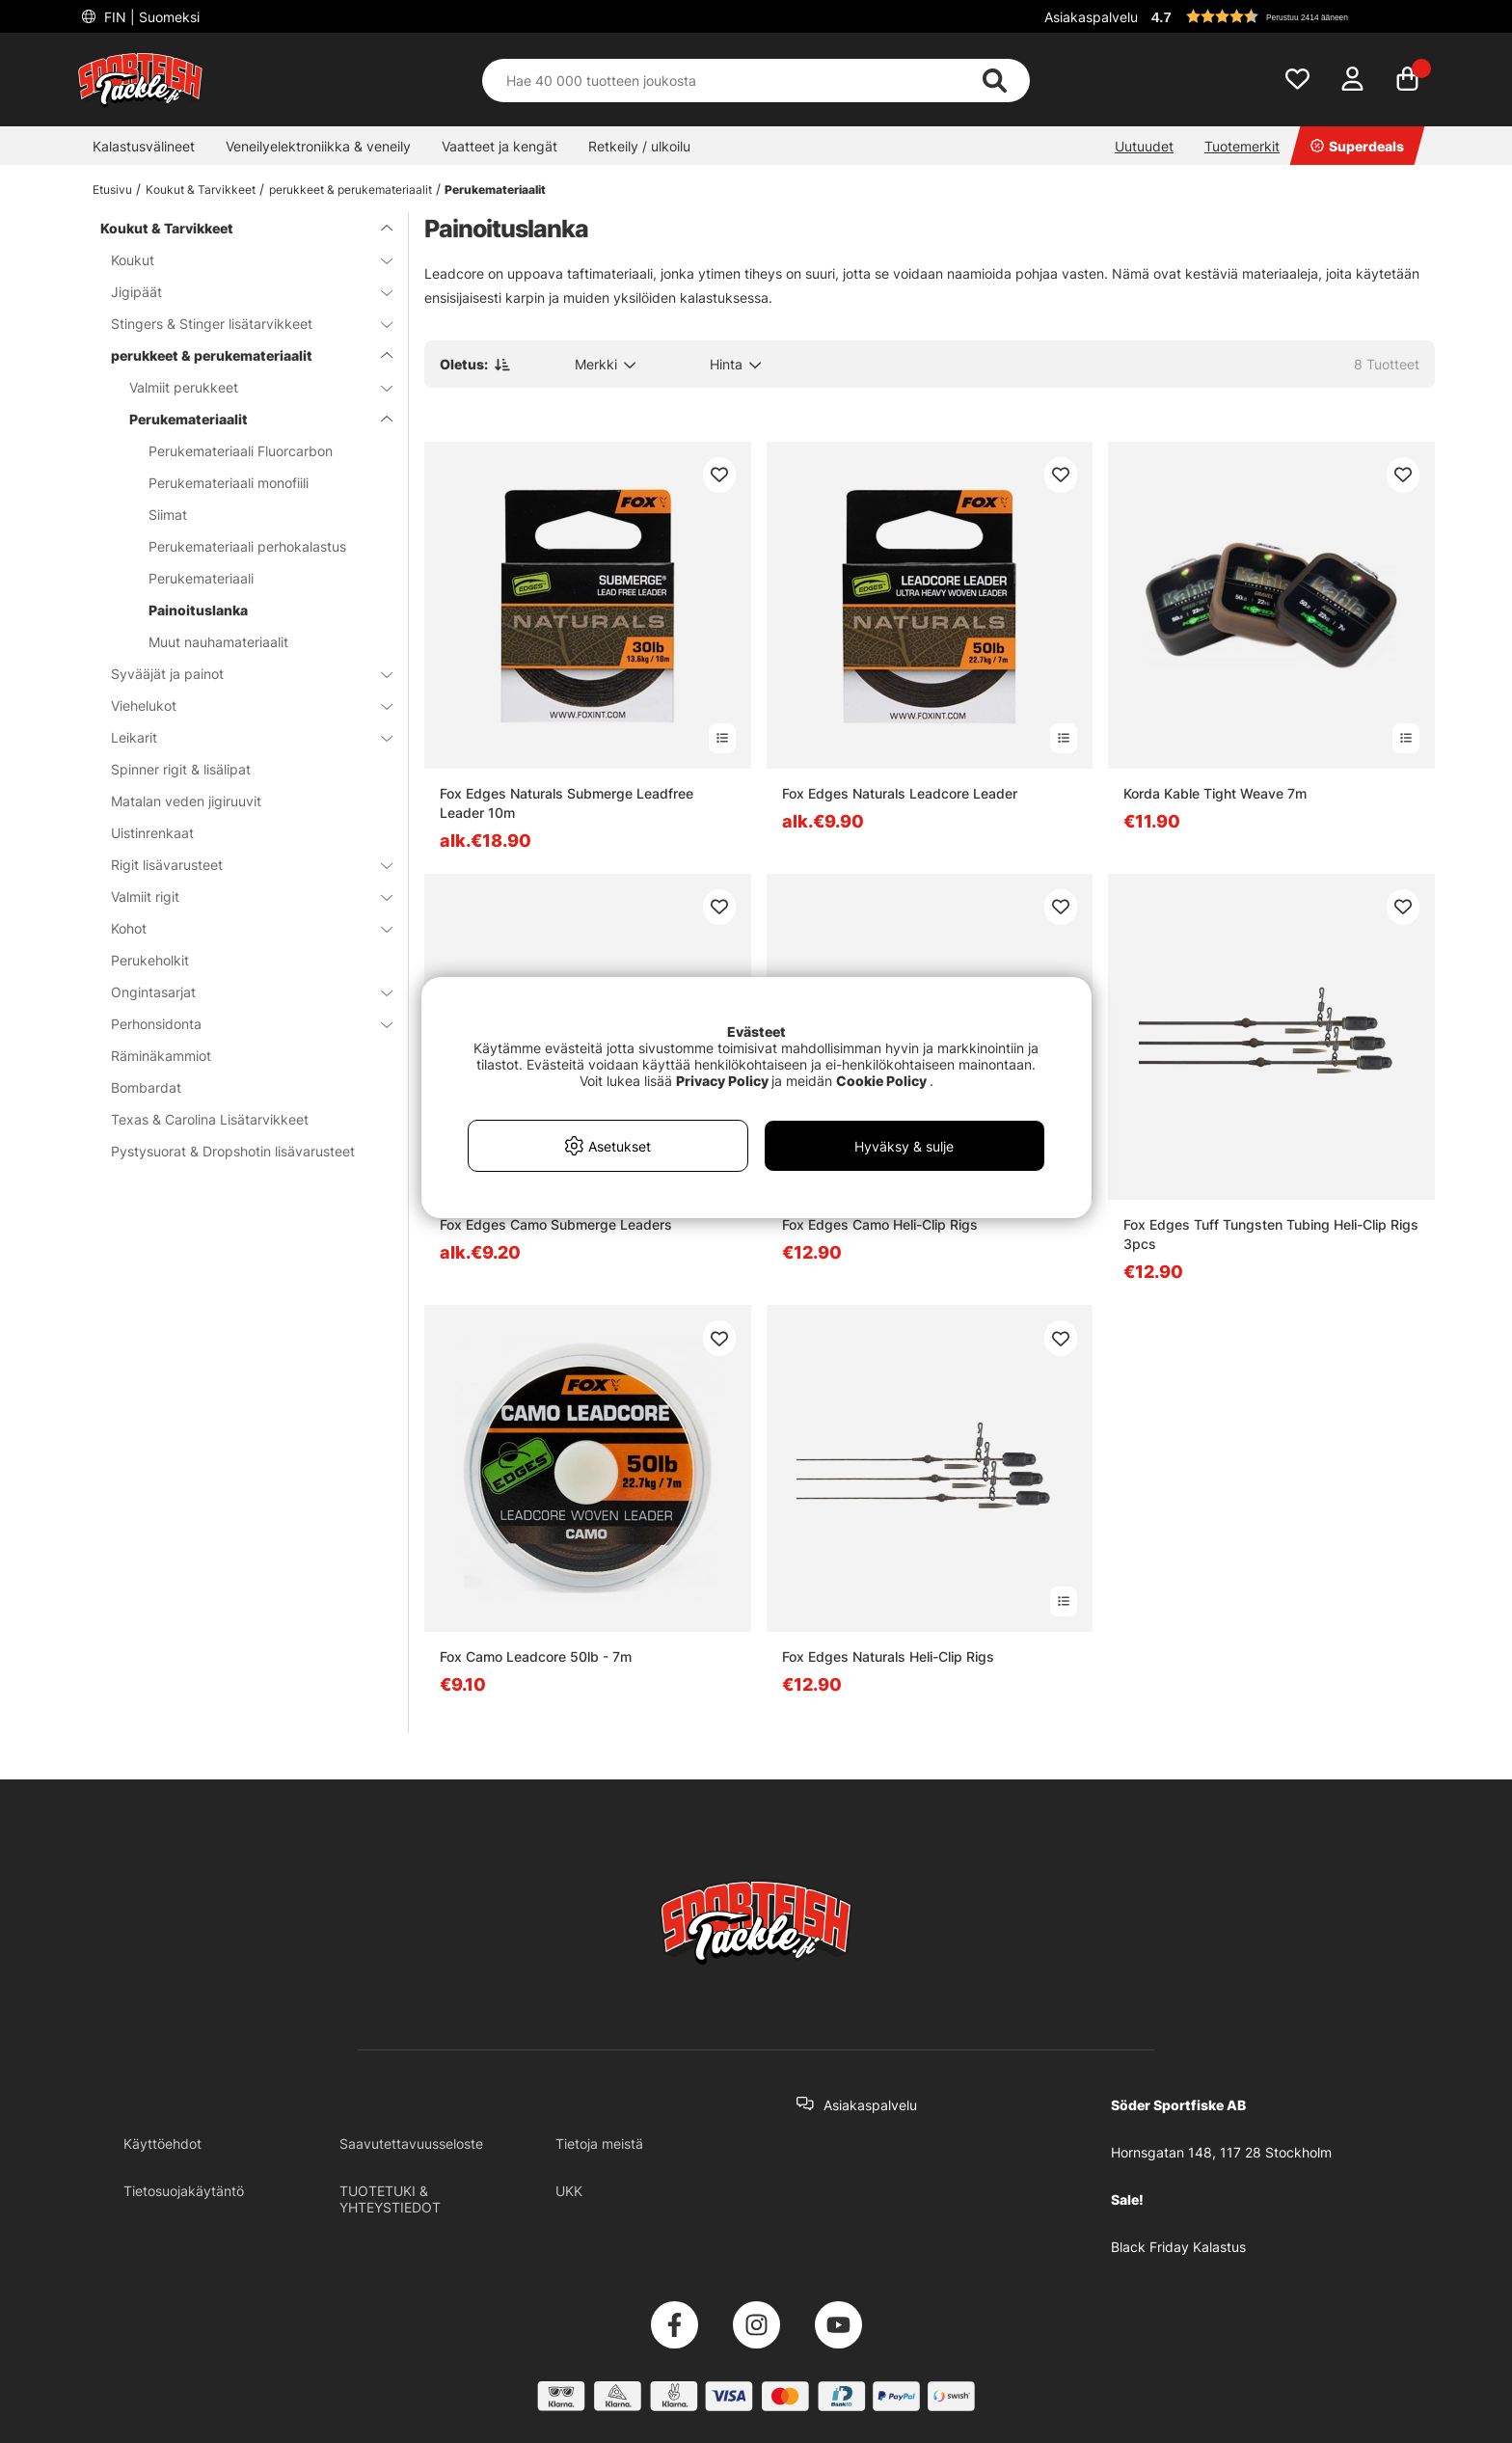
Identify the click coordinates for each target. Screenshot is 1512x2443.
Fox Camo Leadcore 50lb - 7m (536, 1656)
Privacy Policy (722, 1080)
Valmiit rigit (240, 896)
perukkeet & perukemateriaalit (350, 189)
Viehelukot (240, 705)
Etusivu (112, 189)
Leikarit (240, 737)
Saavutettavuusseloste (411, 2143)
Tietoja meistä (599, 2143)
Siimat (167, 514)
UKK (568, 2191)
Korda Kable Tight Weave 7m (1215, 793)
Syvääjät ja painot (240, 673)
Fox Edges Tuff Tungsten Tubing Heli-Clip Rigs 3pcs (1270, 1234)
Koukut (240, 260)
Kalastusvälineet (144, 146)
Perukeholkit (150, 960)
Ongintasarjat (240, 992)
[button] (1290, 16)
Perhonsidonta (240, 1024)
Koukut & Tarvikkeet (201, 189)
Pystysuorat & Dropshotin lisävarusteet (233, 1151)
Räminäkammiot (161, 1055)
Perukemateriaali (201, 578)
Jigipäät (240, 292)
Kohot (240, 928)
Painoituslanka (198, 610)
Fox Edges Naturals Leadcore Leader (899, 793)
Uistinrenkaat (152, 833)
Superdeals (1357, 146)
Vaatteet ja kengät (499, 146)
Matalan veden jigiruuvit (186, 801)
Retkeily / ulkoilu (639, 146)
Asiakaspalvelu (1091, 17)
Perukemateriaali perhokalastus (247, 546)
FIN (150, 17)
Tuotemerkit (1242, 146)
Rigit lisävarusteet (240, 864)
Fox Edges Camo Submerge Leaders (556, 1224)
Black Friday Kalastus (1178, 2247)
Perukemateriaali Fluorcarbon (240, 451)
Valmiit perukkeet (249, 387)
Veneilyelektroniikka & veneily (318, 146)
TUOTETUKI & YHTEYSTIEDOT (390, 2199)
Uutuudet (1144, 146)
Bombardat (146, 1087)
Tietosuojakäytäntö (183, 2191)
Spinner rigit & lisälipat (181, 769)
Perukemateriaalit (495, 189)
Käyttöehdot (162, 2143)
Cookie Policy (881, 1080)
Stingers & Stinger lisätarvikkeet (240, 323)
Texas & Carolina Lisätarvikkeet (210, 1119)
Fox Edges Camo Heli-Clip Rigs (880, 1224)
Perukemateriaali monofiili (228, 483)
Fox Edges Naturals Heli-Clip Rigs (888, 1656)
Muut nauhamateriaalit (218, 642)
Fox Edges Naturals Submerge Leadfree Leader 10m (566, 803)
